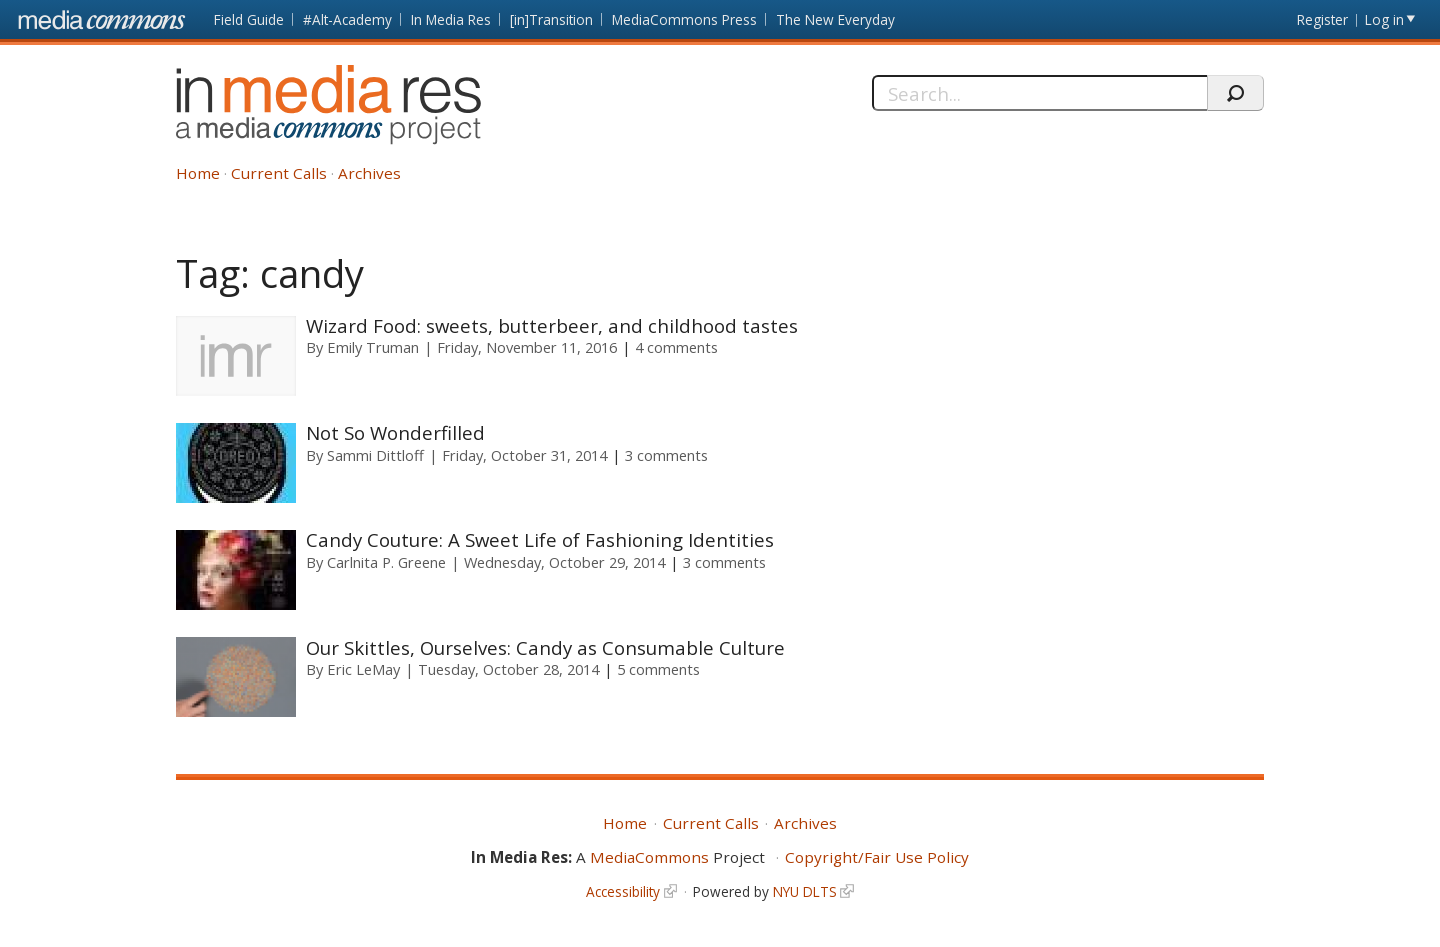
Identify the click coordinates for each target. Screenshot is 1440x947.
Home (198, 173)
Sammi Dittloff (375, 455)
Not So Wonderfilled (395, 432)
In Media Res (451, 19)
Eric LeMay (363, 669)
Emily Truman (373, 347)
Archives (369, 173)
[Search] (1039, 93)
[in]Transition (551, 19)
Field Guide (249, 19)
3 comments (666, 455)
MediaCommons (649, 857)
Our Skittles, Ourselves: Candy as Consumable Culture (545, 647)
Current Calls (279, 173)
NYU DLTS (805, 891)
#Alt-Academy (347, 19)
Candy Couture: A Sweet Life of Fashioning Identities (540, 539)
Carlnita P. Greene (386, 562)
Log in (1384, 19)
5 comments (658, 669)
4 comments (676, 347)
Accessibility (623, 891)
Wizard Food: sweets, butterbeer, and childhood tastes (552, 325)
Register (1322, 19)
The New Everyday (835, 19)
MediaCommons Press (684, 19)
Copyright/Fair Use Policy (877, 857)
